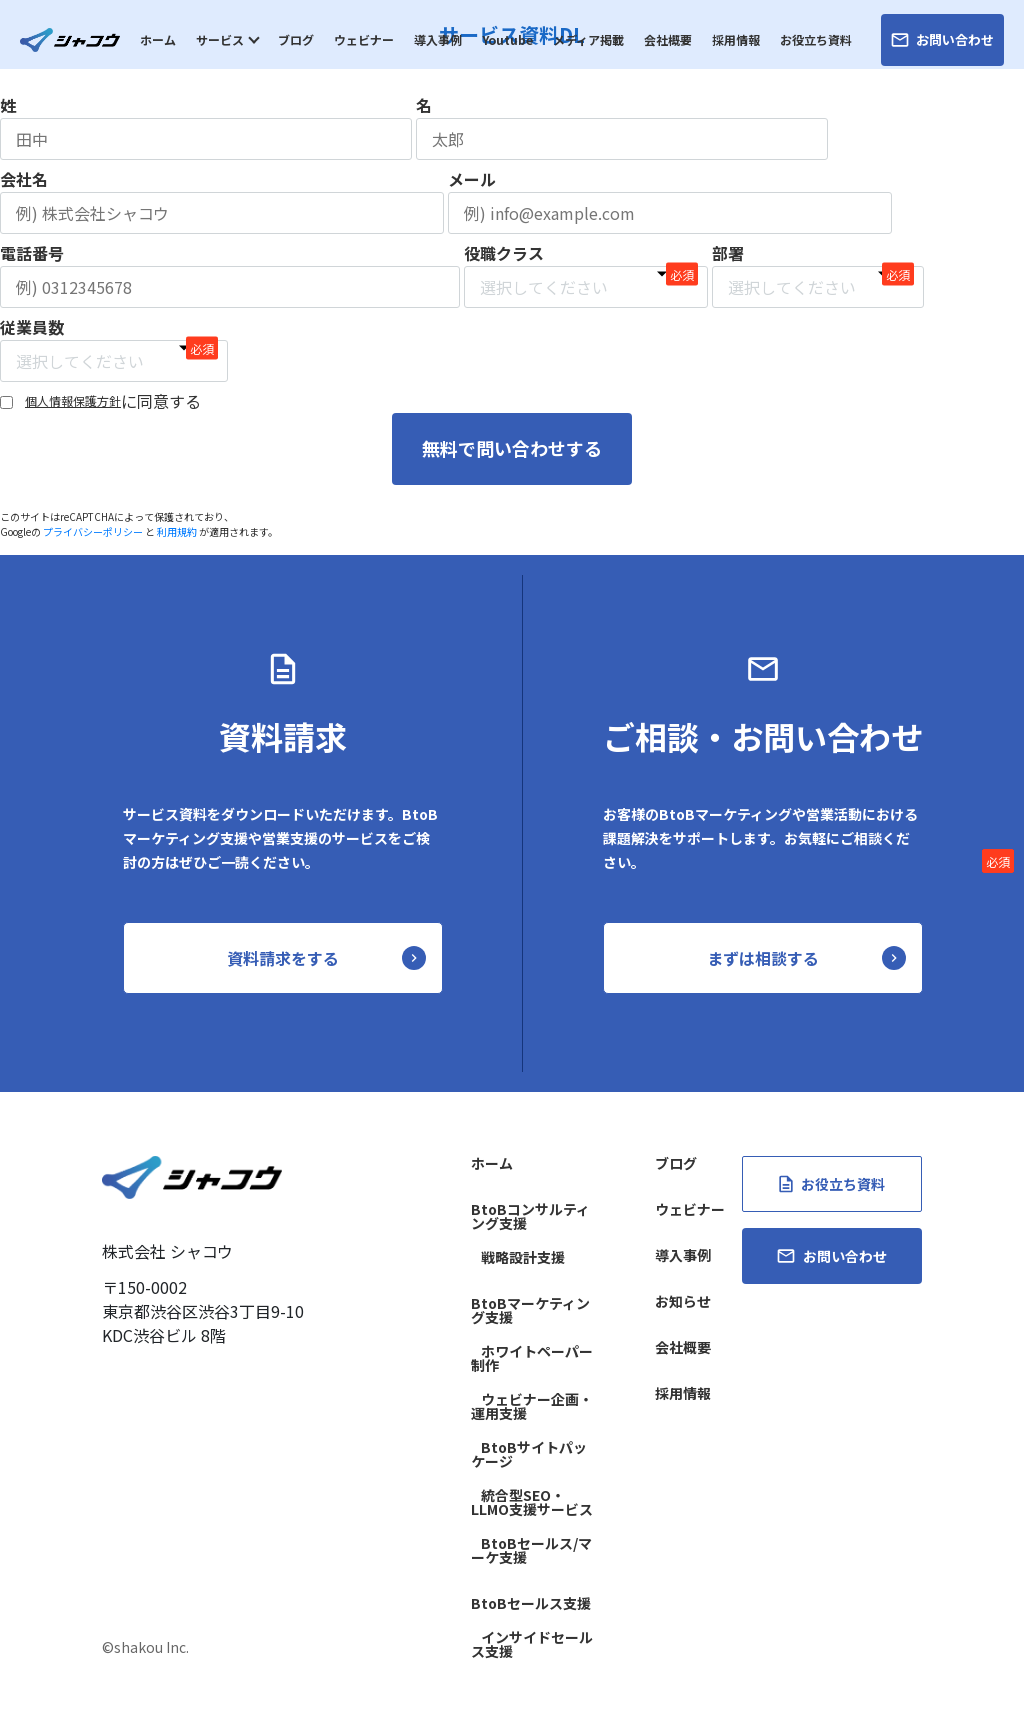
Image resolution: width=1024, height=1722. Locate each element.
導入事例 (438, 39)
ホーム (158, 39)
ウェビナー (364, 39)
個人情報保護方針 (73, 400)
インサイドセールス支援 (532, 1644)
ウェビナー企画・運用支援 (532, 1406)
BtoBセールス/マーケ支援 (531, 1550)
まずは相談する (763, 958)
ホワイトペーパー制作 (532, 1358)
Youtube (507, 39)
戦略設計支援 (523, 1257)
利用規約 (177, 530)
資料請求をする (283, 958)
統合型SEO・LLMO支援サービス (532, 1502)
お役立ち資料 (816, 39)
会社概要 (668, 39)
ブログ (296, 39)
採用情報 (736, 39)
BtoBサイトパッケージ (529, 1454)
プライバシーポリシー (93, 530)
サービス (220, 39)
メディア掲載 (588, 39)
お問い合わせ (942, 39)
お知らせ (683, 1301)
